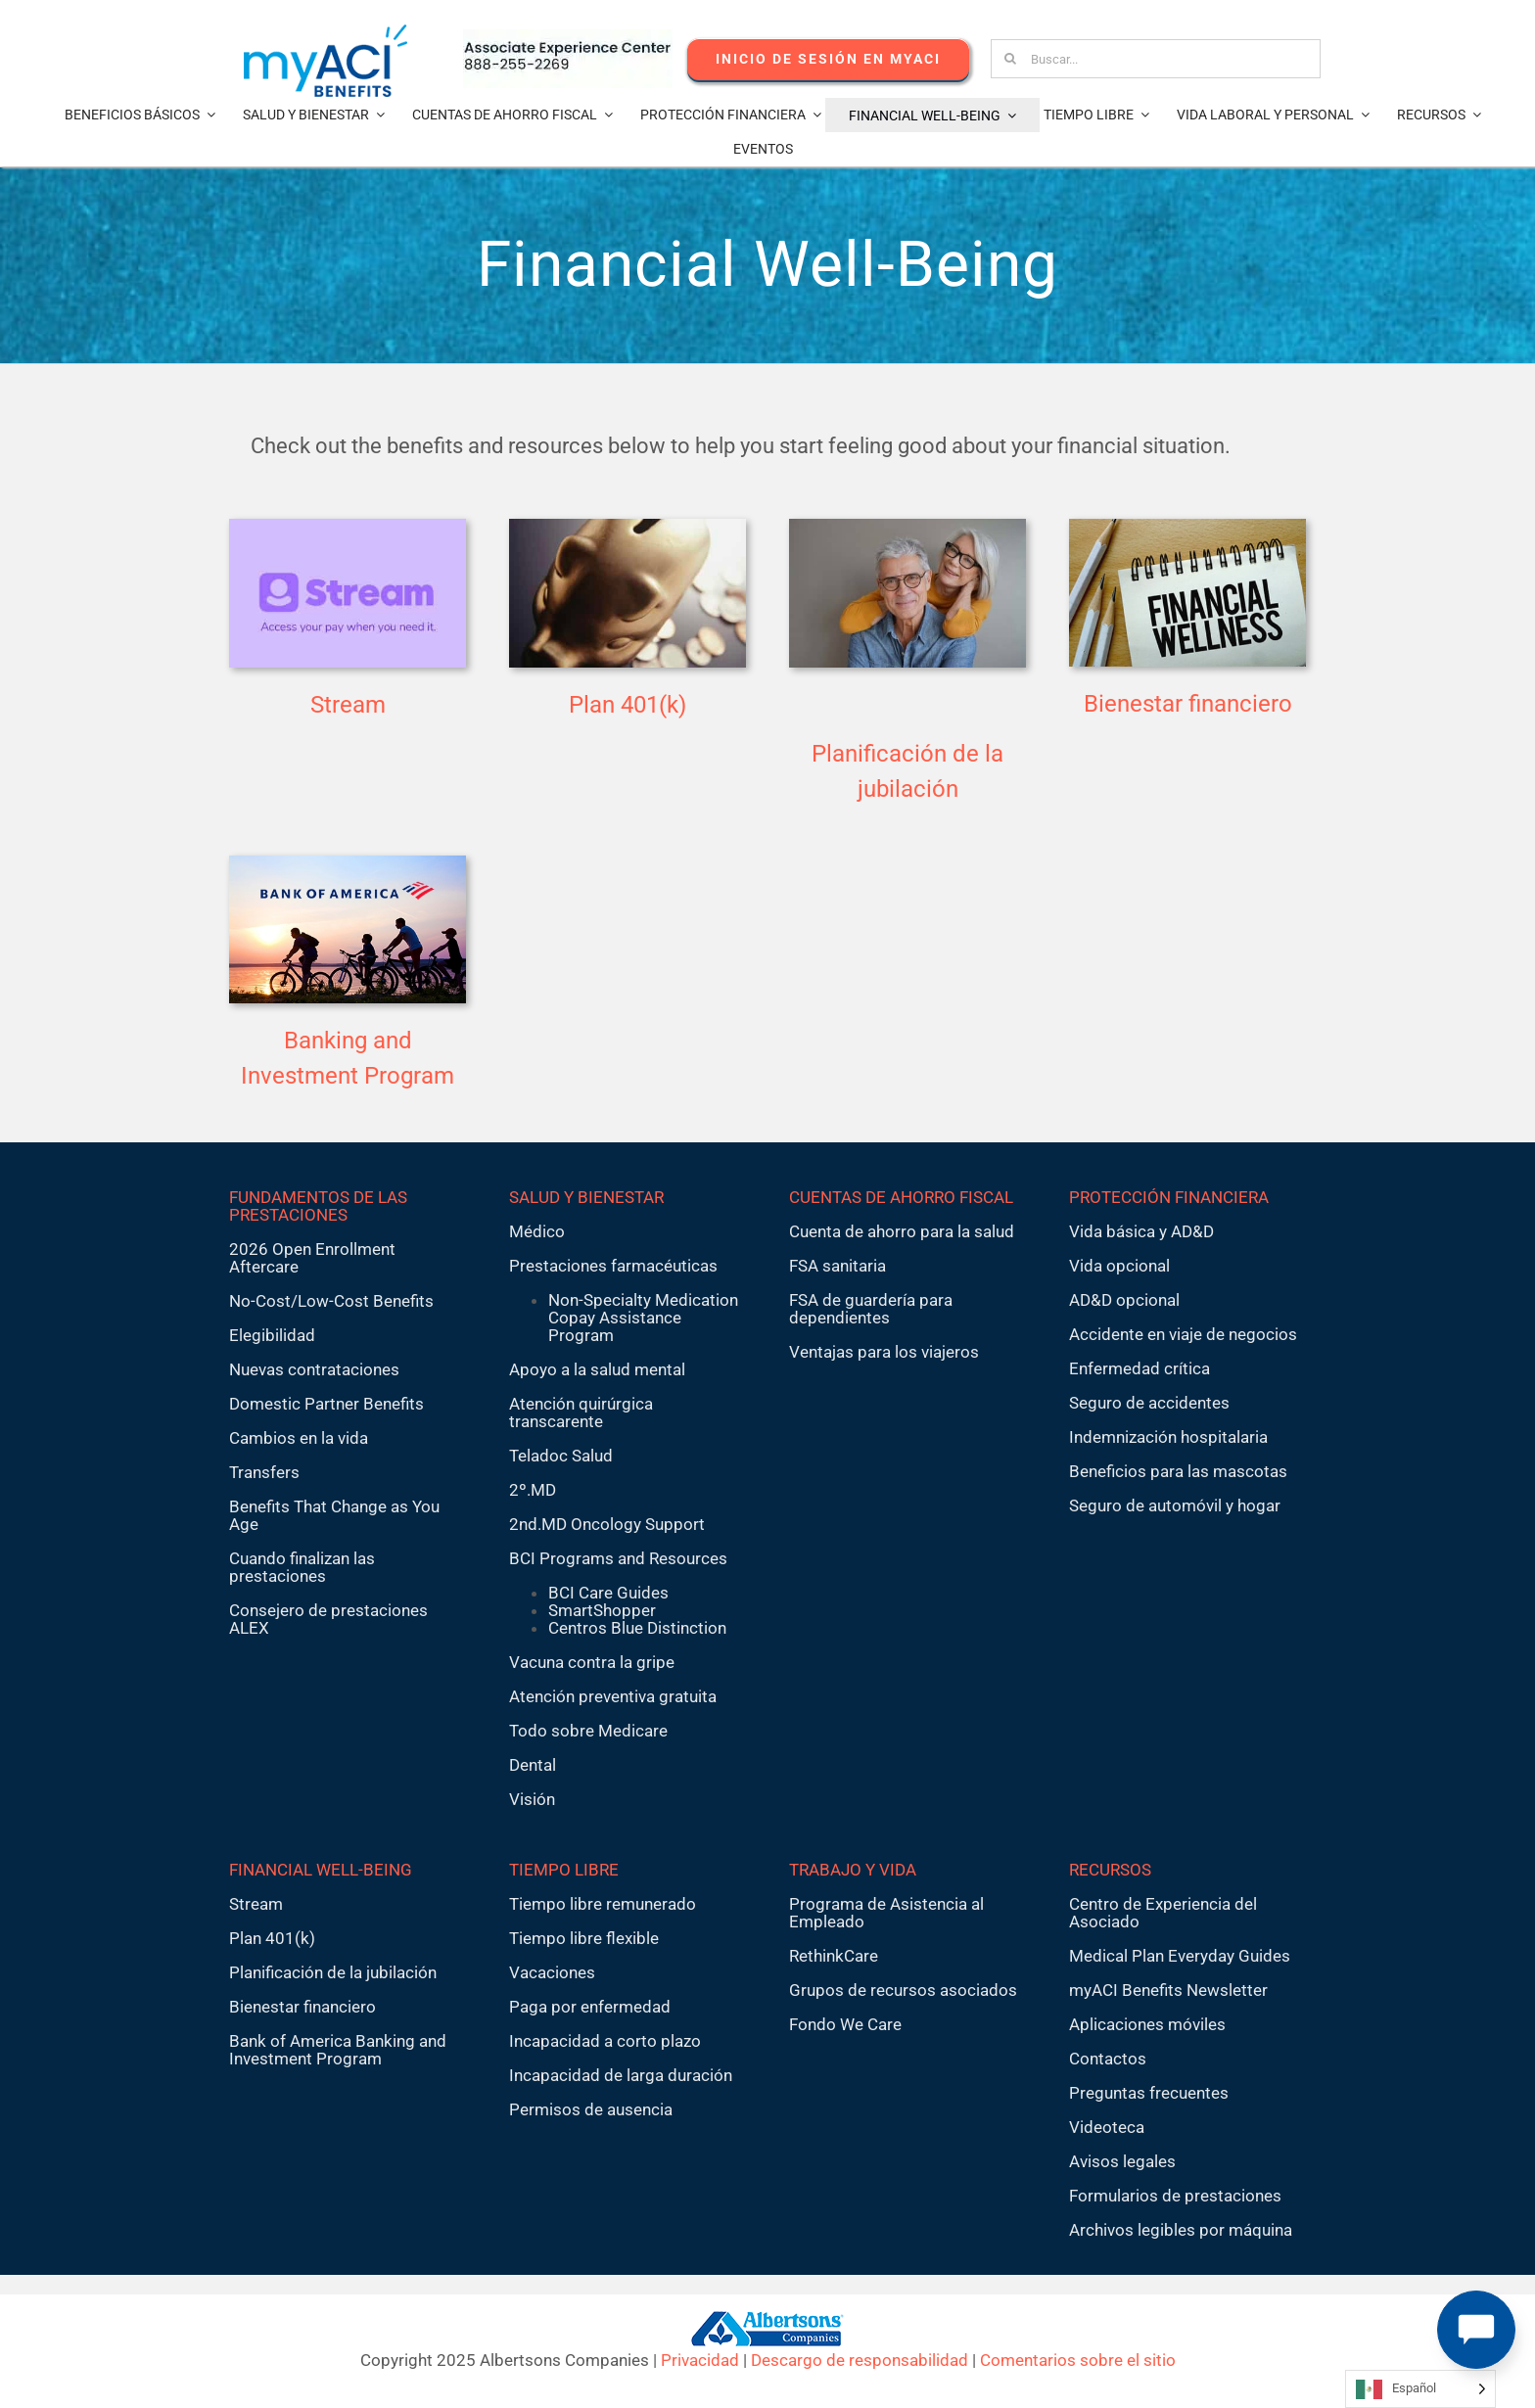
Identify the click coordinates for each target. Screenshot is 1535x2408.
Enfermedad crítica (1139, 1368)
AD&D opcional (1124, 1300)
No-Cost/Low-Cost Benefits (331, 1301)
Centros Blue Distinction (637, 1628)
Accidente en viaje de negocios (1183, 1334)
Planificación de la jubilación (333, 1972)
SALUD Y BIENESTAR (586, 1197)
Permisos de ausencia (591, 2109)
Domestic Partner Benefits (326, 1403)
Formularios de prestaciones (1175, 2195)
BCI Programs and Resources (618, 1558)
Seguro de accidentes (1149, 1402)
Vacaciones (552, 1972)
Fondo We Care (845, 2024)
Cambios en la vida (298, 1438)
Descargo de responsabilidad (859, 2360)
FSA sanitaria (837, 1265)
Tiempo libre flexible (584, 1938)
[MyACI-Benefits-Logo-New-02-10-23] (325, 32)
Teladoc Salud (561, 1455)
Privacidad (700, 2360)
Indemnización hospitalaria (1168, 1437)
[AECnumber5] (568, 37)
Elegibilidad (272, 1335)
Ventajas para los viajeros (884, 1352)
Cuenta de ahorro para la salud (901, 1231)
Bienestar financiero (1188, 704)
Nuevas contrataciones (314, 1369)
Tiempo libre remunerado (602, 1904)
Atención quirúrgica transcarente (581, 1412)
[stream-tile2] (347, 526)
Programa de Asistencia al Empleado (886, 1912)
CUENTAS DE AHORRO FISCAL (901, 1197)
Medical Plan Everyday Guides (1179, 1956)
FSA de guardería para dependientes (871, 1308)
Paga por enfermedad (590, 2006)
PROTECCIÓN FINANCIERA (1169, 1197)
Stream (348, 704)
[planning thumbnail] (907, 526)
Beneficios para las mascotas (1178, 1471)
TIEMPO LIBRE (564, 1869)
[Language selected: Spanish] (1420, 2389)
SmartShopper (602, 1610)
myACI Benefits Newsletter (1168, 1990)
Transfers (264, 1472)
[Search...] (1156, 58)
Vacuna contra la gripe (591, 1662)
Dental (532, 1765)
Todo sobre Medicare (588, 1730)
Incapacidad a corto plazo (605, 2041)
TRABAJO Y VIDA (852, 1869)
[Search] (1010, 58)
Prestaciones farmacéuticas (613, 1265)
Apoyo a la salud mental (597, 1369)
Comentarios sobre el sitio (1078, 2360)
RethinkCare (833, 1956)
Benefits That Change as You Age (334, 1515)
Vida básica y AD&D (1141, 1231)
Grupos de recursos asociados (903, 1990)
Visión (532, 1799)
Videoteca (1106, 2127)
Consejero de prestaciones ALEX (328, 1619)
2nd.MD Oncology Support (607, 1524)
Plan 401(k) (627, 704)
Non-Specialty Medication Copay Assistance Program (643, 1317)
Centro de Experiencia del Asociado (1163, 1912)
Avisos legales (1122, 2161)
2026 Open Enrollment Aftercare (312, 1257)
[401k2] (627, 526)
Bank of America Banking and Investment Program (337, 2049)
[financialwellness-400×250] (1187, 526)
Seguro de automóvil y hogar (1174, 1505)
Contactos (1107, 2058)
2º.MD (532, 1490)
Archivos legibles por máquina (1180, 2230)
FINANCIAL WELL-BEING (320, 1869)
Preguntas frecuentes (1149, 2093)
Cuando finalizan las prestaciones (302, 1567)
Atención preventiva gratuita (613, 1696)
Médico (537, 1231)
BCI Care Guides (608, 1592)
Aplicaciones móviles (1147, 2024)
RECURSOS (1110, 1869)
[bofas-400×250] (347, 863)
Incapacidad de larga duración (620, 2075)
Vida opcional (1119, 1265)
